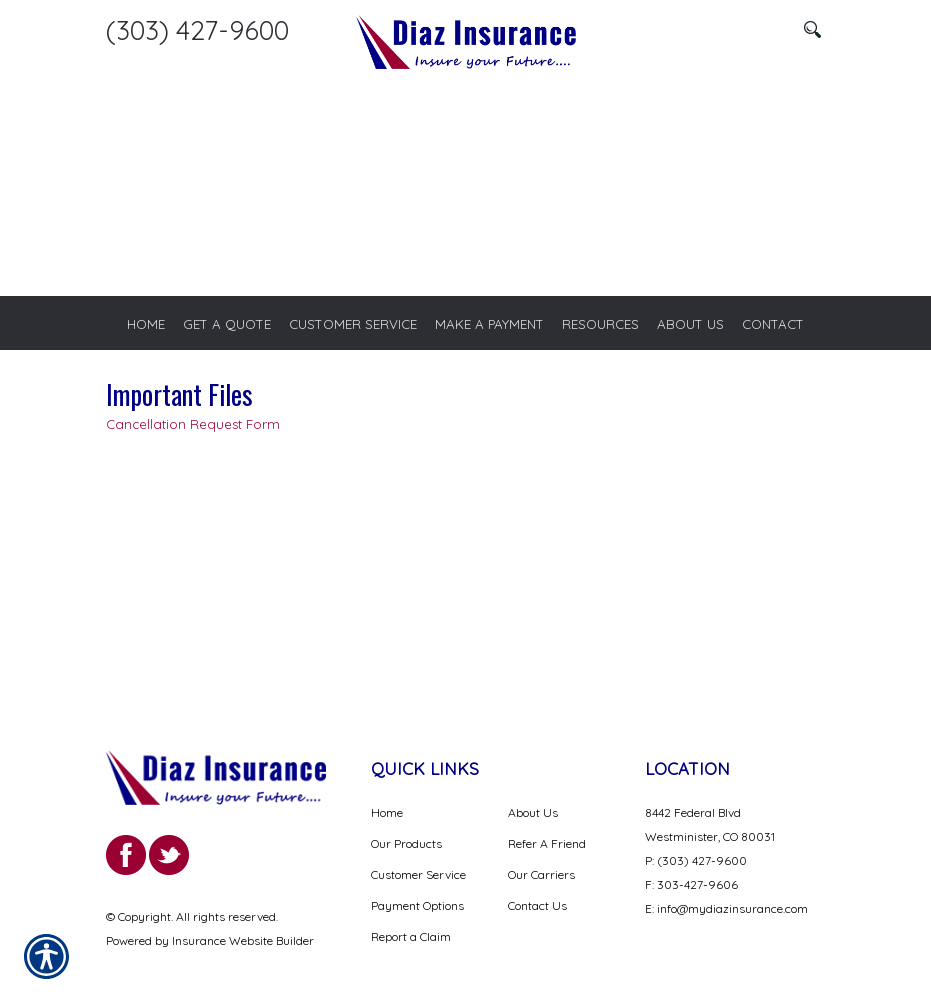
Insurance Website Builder (243, 942)
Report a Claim (411, 938)
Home (387, 814)
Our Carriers (541, 876)
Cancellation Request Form (193, 425)
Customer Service (418, 876)
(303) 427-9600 (197, 30)
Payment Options (417, 907)
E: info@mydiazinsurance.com (726, 910)
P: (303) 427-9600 (696, 862)
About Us (533, 814)
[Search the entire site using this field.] (716, 30)
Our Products (406, 845)
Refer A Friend (547, 845)
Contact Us (537, 907)
